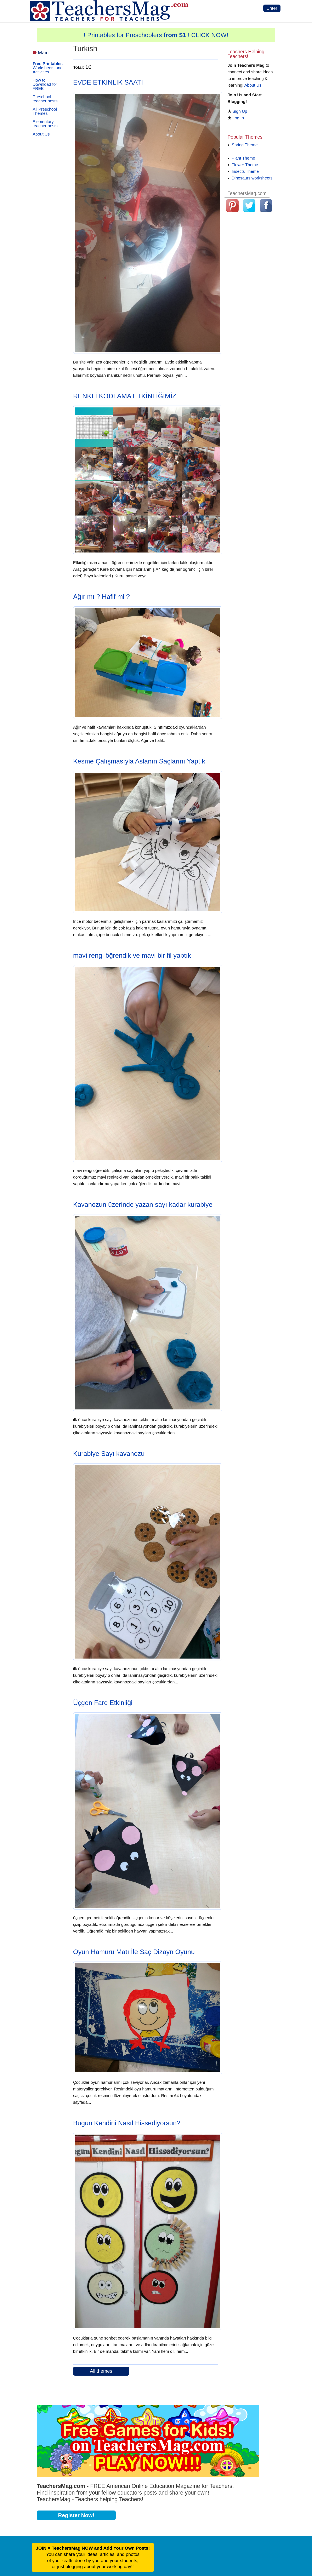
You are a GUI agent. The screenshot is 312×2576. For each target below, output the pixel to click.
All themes (101, 2371)
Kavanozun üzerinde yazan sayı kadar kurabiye (142, 1204)
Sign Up (239, 111)
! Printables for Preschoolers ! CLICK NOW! (156, 35)
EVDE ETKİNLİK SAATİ (108, 82)
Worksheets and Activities (48, 67)
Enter (271, 8)
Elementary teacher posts (45, 123)
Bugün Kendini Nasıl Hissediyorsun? (127, 2123)
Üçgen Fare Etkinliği (102, 1702)
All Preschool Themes (45, 111)
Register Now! (76, 2515)
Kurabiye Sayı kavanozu (109, 1453)
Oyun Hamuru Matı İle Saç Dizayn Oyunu (134, 1952)
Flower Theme (245, 164)
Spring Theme (245, 145)
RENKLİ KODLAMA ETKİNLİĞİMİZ (124, 396)
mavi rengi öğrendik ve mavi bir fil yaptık (132, 955)
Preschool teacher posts (45, 99)
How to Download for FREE (45, 84)
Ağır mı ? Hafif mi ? (101, 596)
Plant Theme (243, 158)
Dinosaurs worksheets (252, 178)
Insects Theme (245, 171)
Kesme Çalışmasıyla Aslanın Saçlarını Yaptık (139, 761)
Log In (238, 118)
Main (43, 52)
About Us (41, 134)
